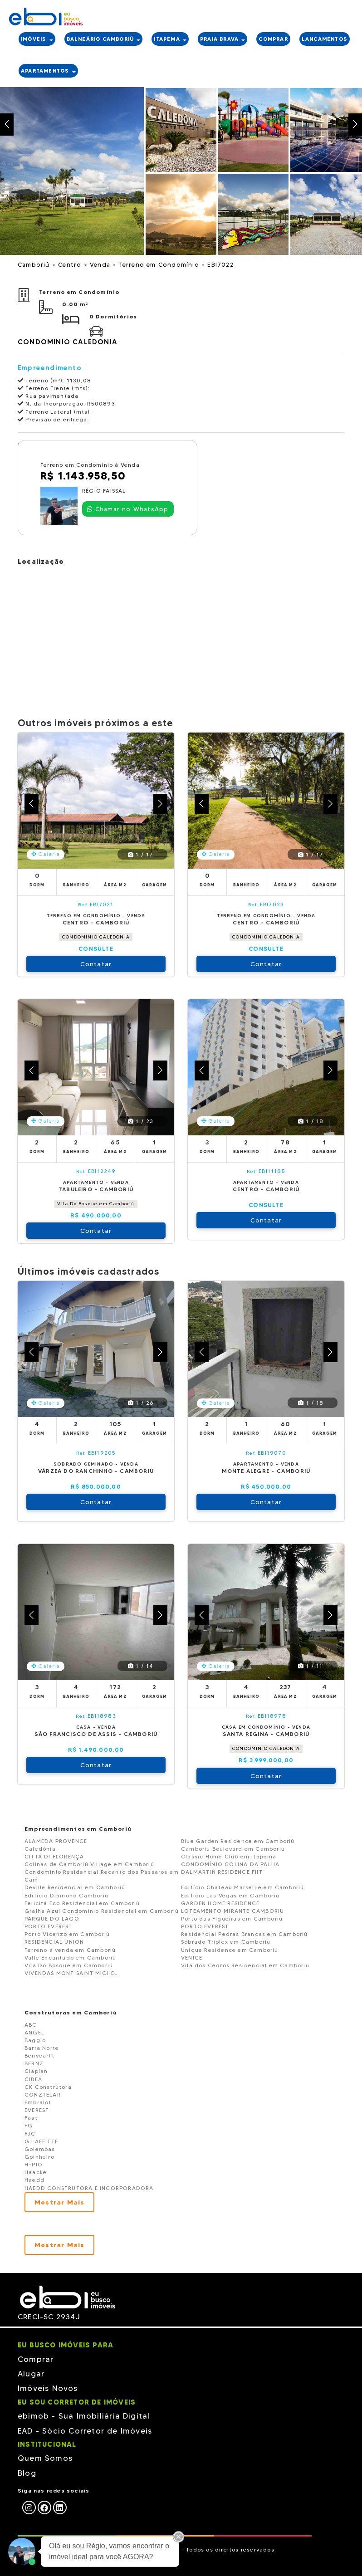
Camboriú (35, 264)
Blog (27, 2473)
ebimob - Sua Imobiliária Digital (84, 2415)
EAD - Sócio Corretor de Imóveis (85, 2430)
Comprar (36, 2359)
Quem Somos (45, 2458)
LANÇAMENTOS (324, 39)
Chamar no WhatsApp (127, 509)
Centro (70, 264)
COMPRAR (273, 39)
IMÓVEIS (37, 39)
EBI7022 (220, 264)
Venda (101, 264)
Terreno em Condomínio (160, 264)
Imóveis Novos (48, 2388)
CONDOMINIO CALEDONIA (96, 937)
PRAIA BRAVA (222, 39)
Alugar (31, 2373)
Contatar (96, 964)
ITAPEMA (170, 39)
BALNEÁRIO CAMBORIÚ (104, 39)
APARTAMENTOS (48, 71)
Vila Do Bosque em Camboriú (95, 1204)
